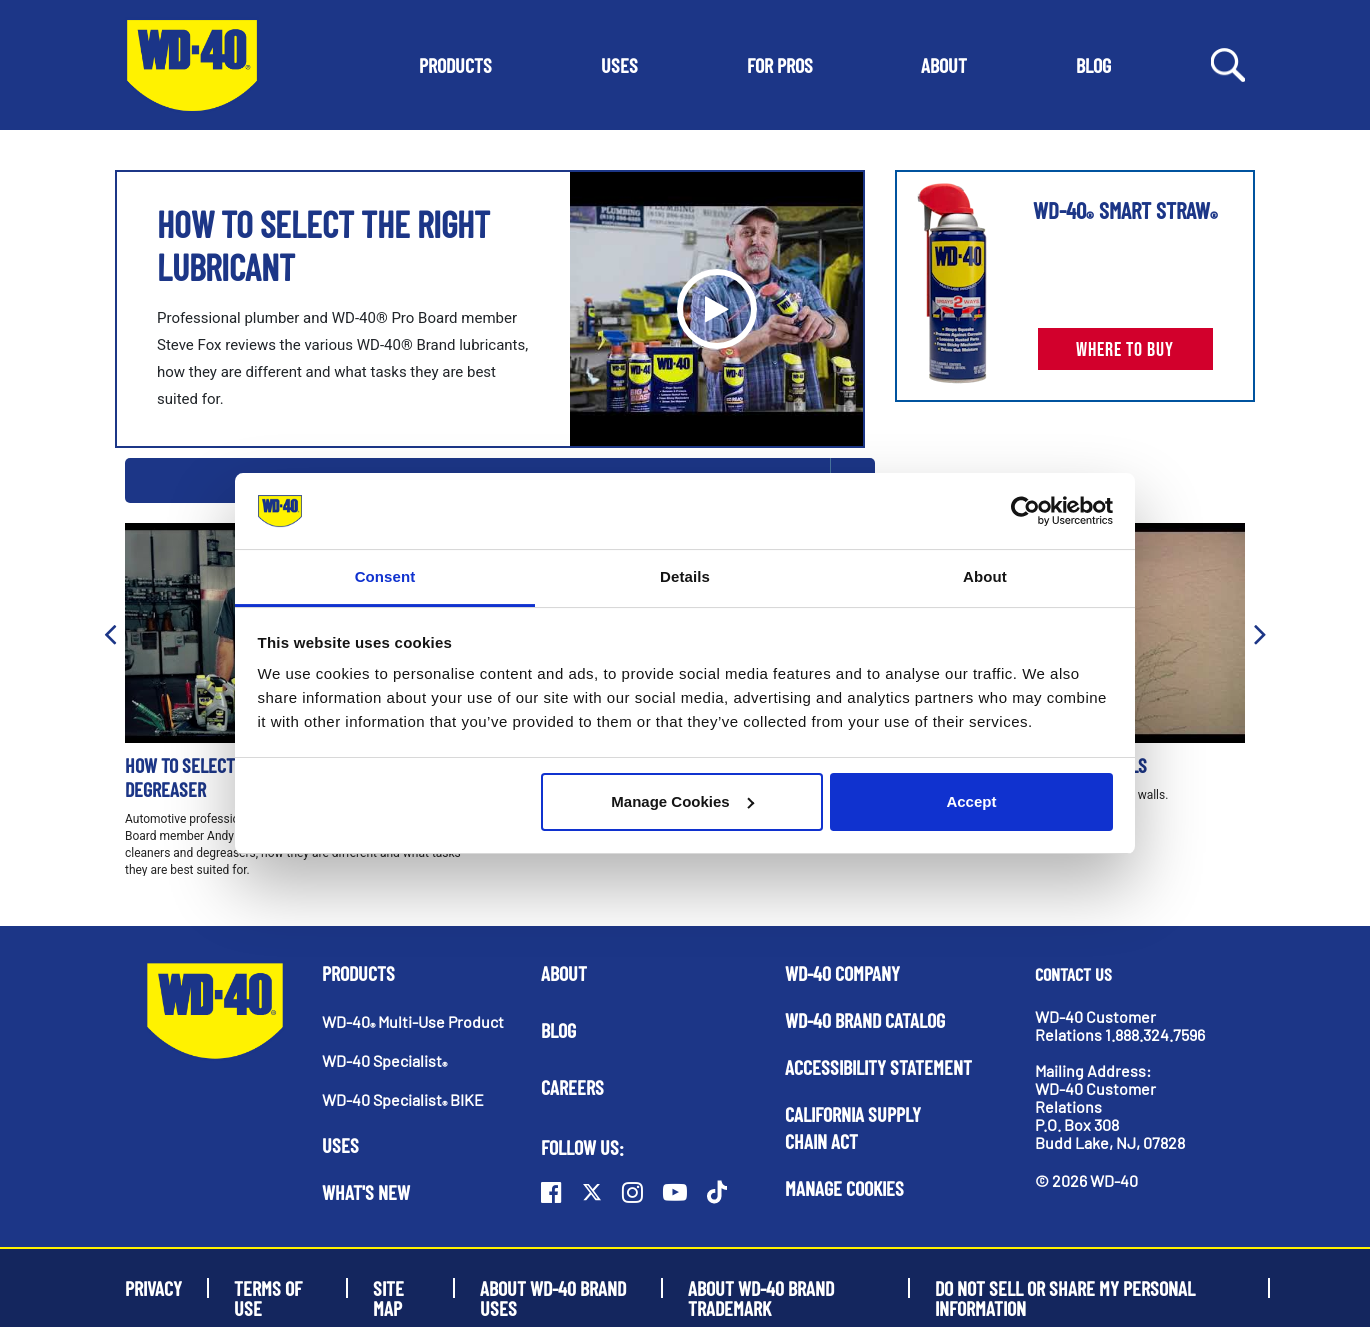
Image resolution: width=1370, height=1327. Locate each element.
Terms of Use (268, 1288)
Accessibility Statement (878, 1067)
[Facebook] (551, 1192)
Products (358, 973)
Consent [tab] (385, 576)
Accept (971, 801)
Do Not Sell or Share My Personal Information (1065, 1288)
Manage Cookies (682, 801)
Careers (572, 1087)
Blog (558, 1030)
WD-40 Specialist (384, 1060)
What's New (366, 1192)
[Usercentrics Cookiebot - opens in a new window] (1025, 511)
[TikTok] (717, 1192)
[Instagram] (632, 1192)
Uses (340, 1145)
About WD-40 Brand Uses (553, 1288)
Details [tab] (685, 576)
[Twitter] (592, 1192)
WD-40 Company (842, 973)
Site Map (388, 1288)
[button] (455, 65)
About (564, 973)
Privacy (153, 1288)
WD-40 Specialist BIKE (403, 1099)
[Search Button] (1228, 63)
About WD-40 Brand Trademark (761, 1288)
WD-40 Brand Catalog (865, 1020)
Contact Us (1073, 974)
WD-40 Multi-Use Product (413, 1021)
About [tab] (985, 576)
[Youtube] (675, 1192)
